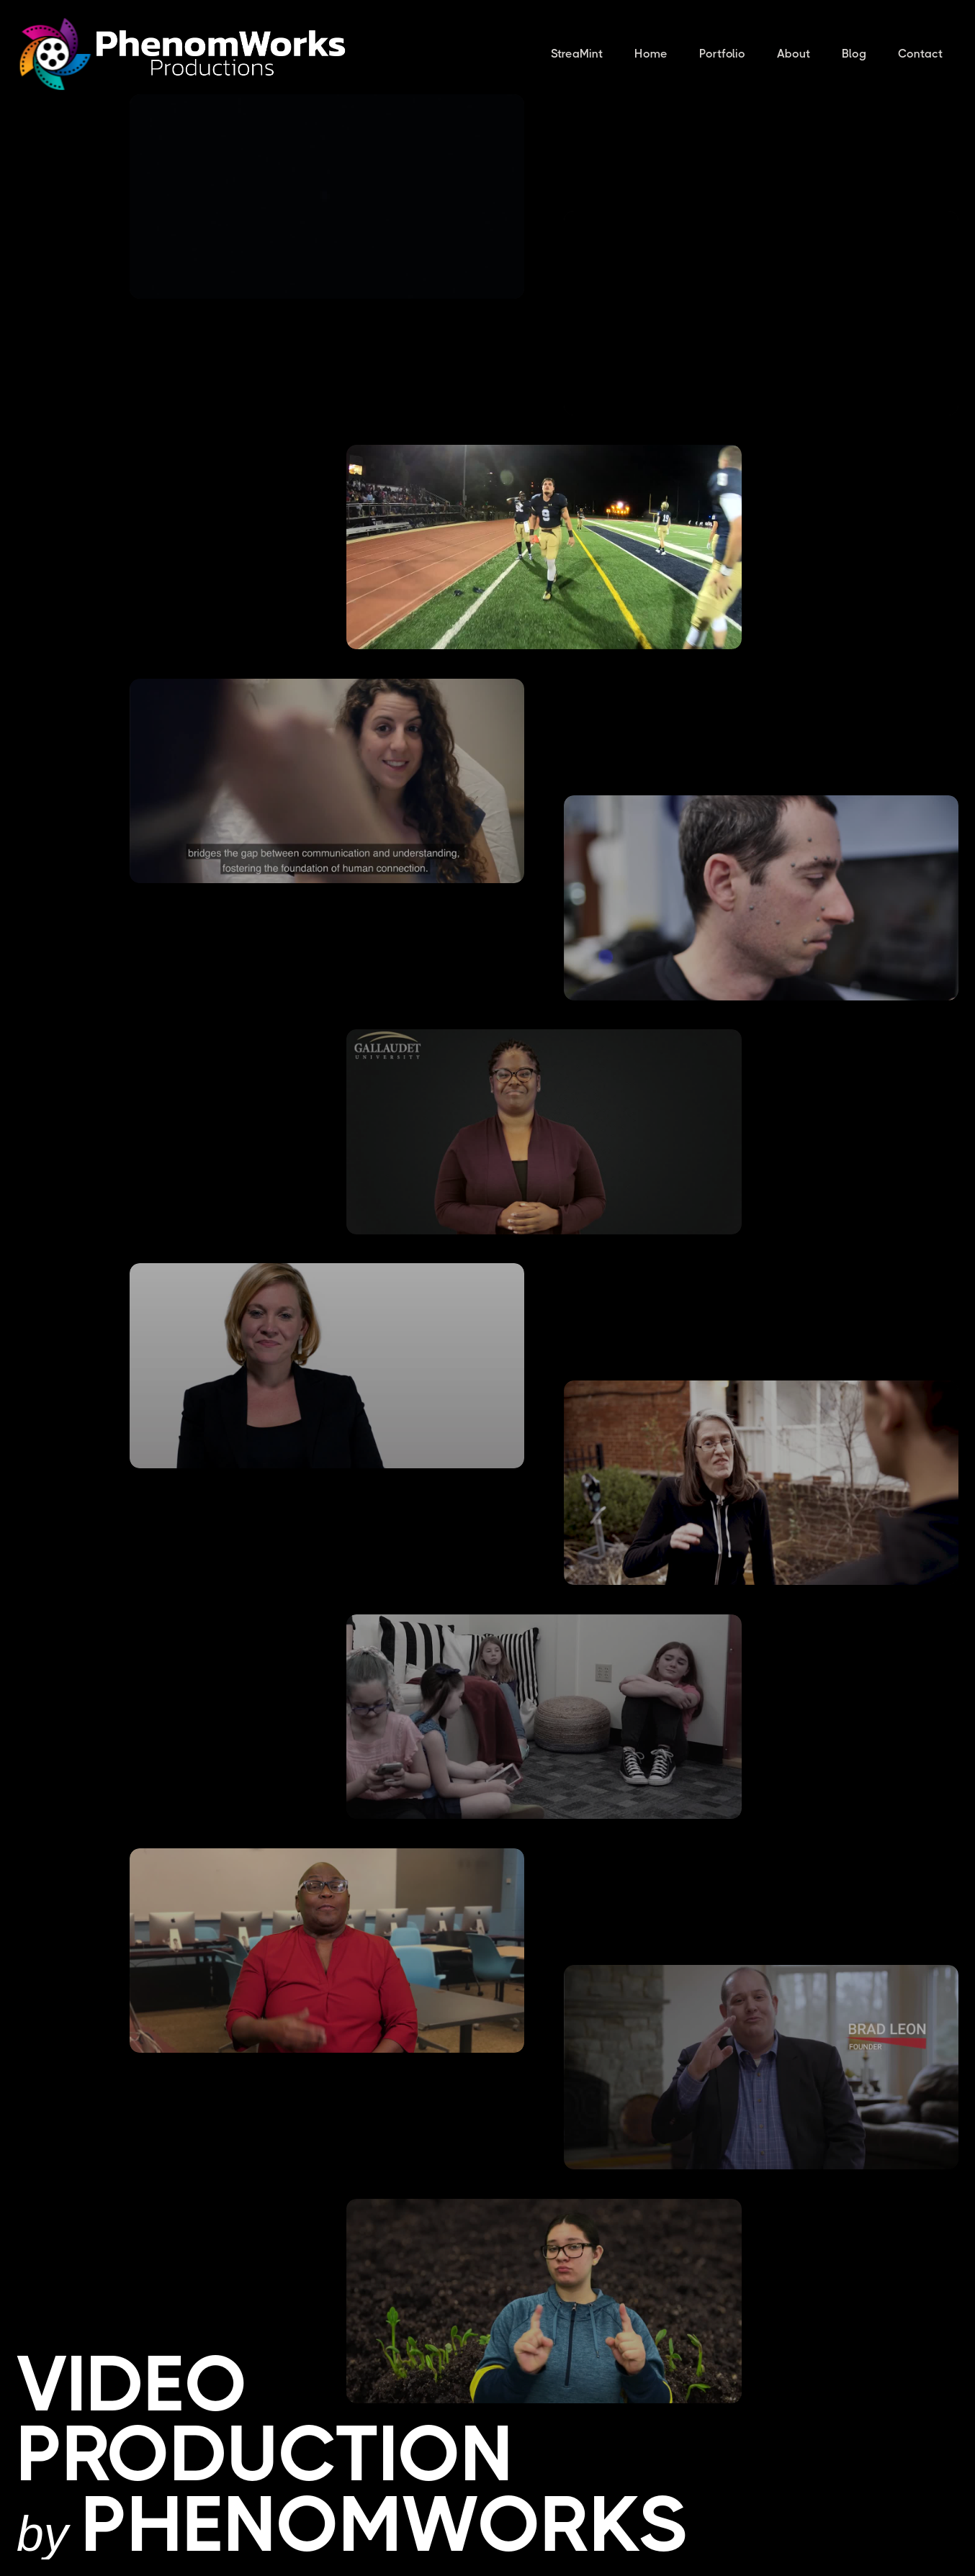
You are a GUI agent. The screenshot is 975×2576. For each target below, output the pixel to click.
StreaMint (577, 53)
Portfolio (722, 53)
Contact (920, 53)
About (793, 53)
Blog (854, 53)
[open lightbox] (327, 196)
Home (651, 53)
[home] (55, 54)
